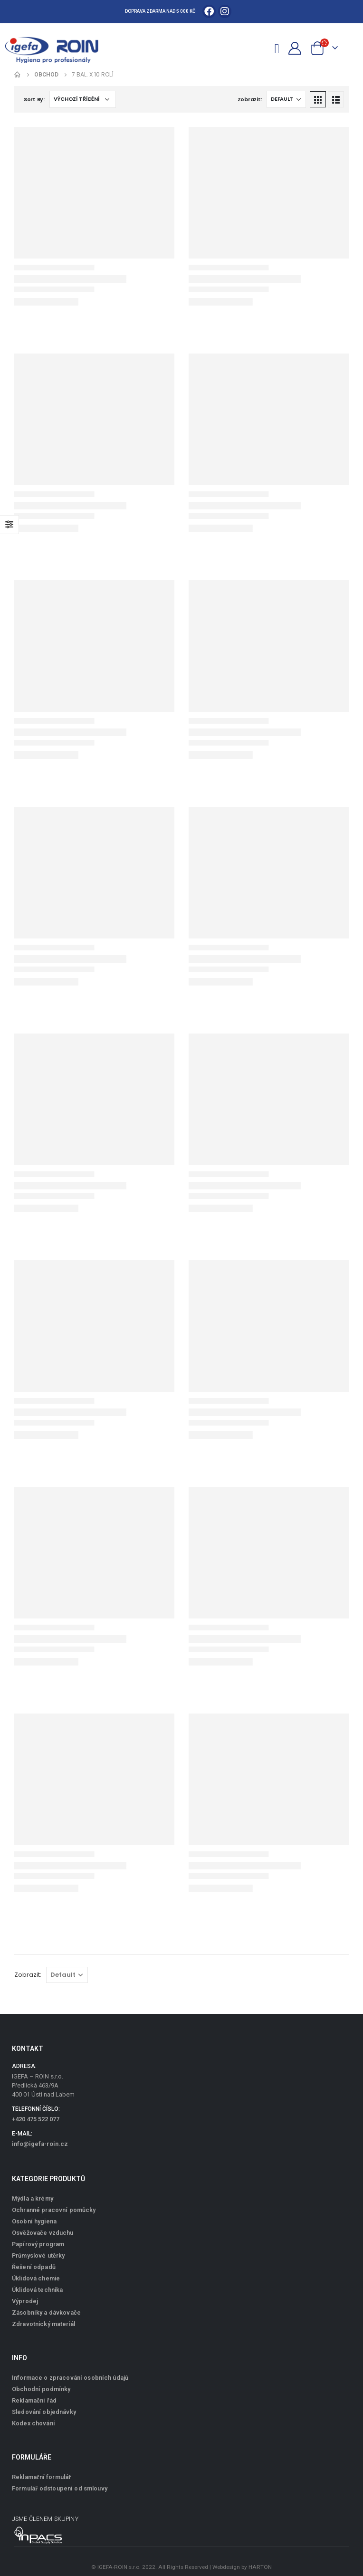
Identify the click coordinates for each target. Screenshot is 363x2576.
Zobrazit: (250, 99)
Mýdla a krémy (32, 2198)
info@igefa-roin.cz (40, 2143)
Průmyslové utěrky (38, 2255)
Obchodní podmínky (41, 2389)
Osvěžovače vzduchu (43, 2232)
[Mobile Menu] (277, 47)
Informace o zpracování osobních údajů (70, 2377)
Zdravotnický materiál (43, 2323)
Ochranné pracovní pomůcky (54, 2209)
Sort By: (34, 99)
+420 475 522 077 (35, 2119)
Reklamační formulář (41, 2476)
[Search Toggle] (260, 48)
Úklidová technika (37, 2289)
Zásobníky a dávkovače (46, 2312)
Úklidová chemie (36, 2278)
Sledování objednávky (44, 2411)
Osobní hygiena (34, 2221)
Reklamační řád (34, 2400)
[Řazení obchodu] (82, 99)
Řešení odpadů (34, 2266)
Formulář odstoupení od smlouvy (59, 2488)
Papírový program (38, 2244)
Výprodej (25, 2301)
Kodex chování (33, 2423)
